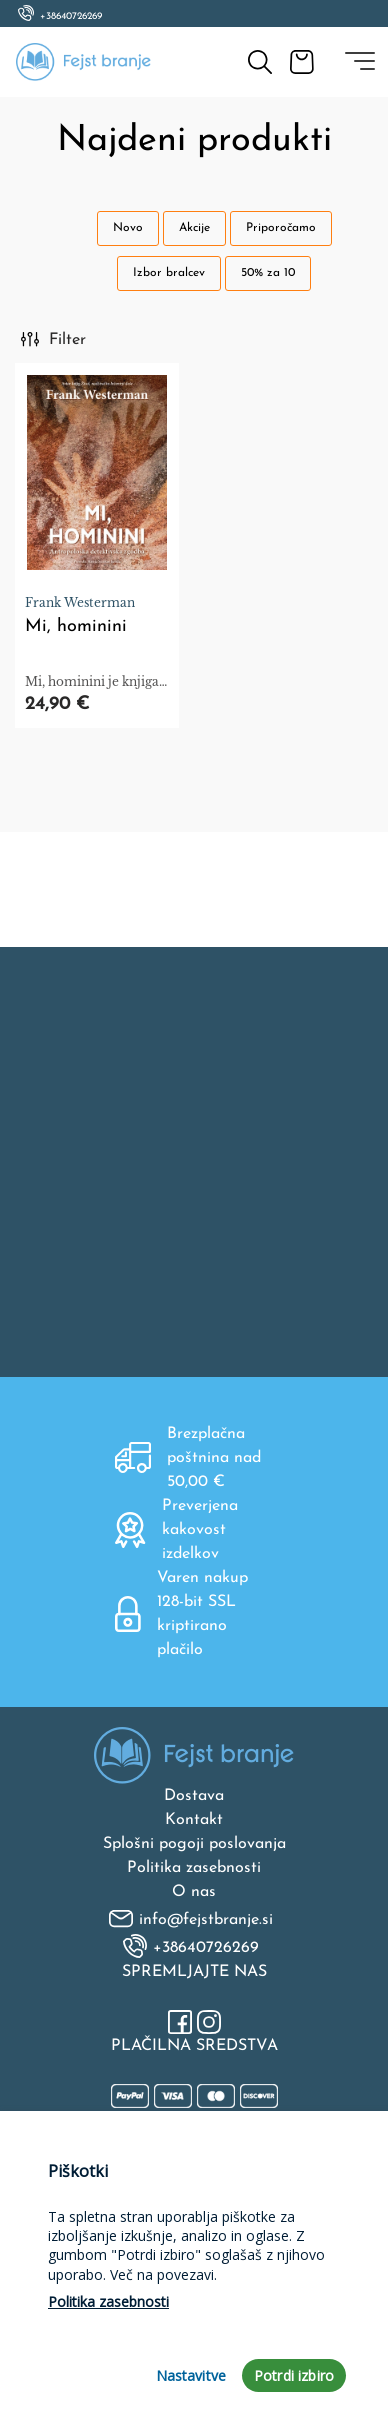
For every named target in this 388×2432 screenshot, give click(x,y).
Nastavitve (191, 2375)
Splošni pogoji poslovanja (194, 1844)
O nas (194, 1892)
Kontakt (194, 1820)
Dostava (194, 1796)
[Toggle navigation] (360, 62)
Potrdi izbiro (294, 2375)
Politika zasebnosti (194, 1868)
